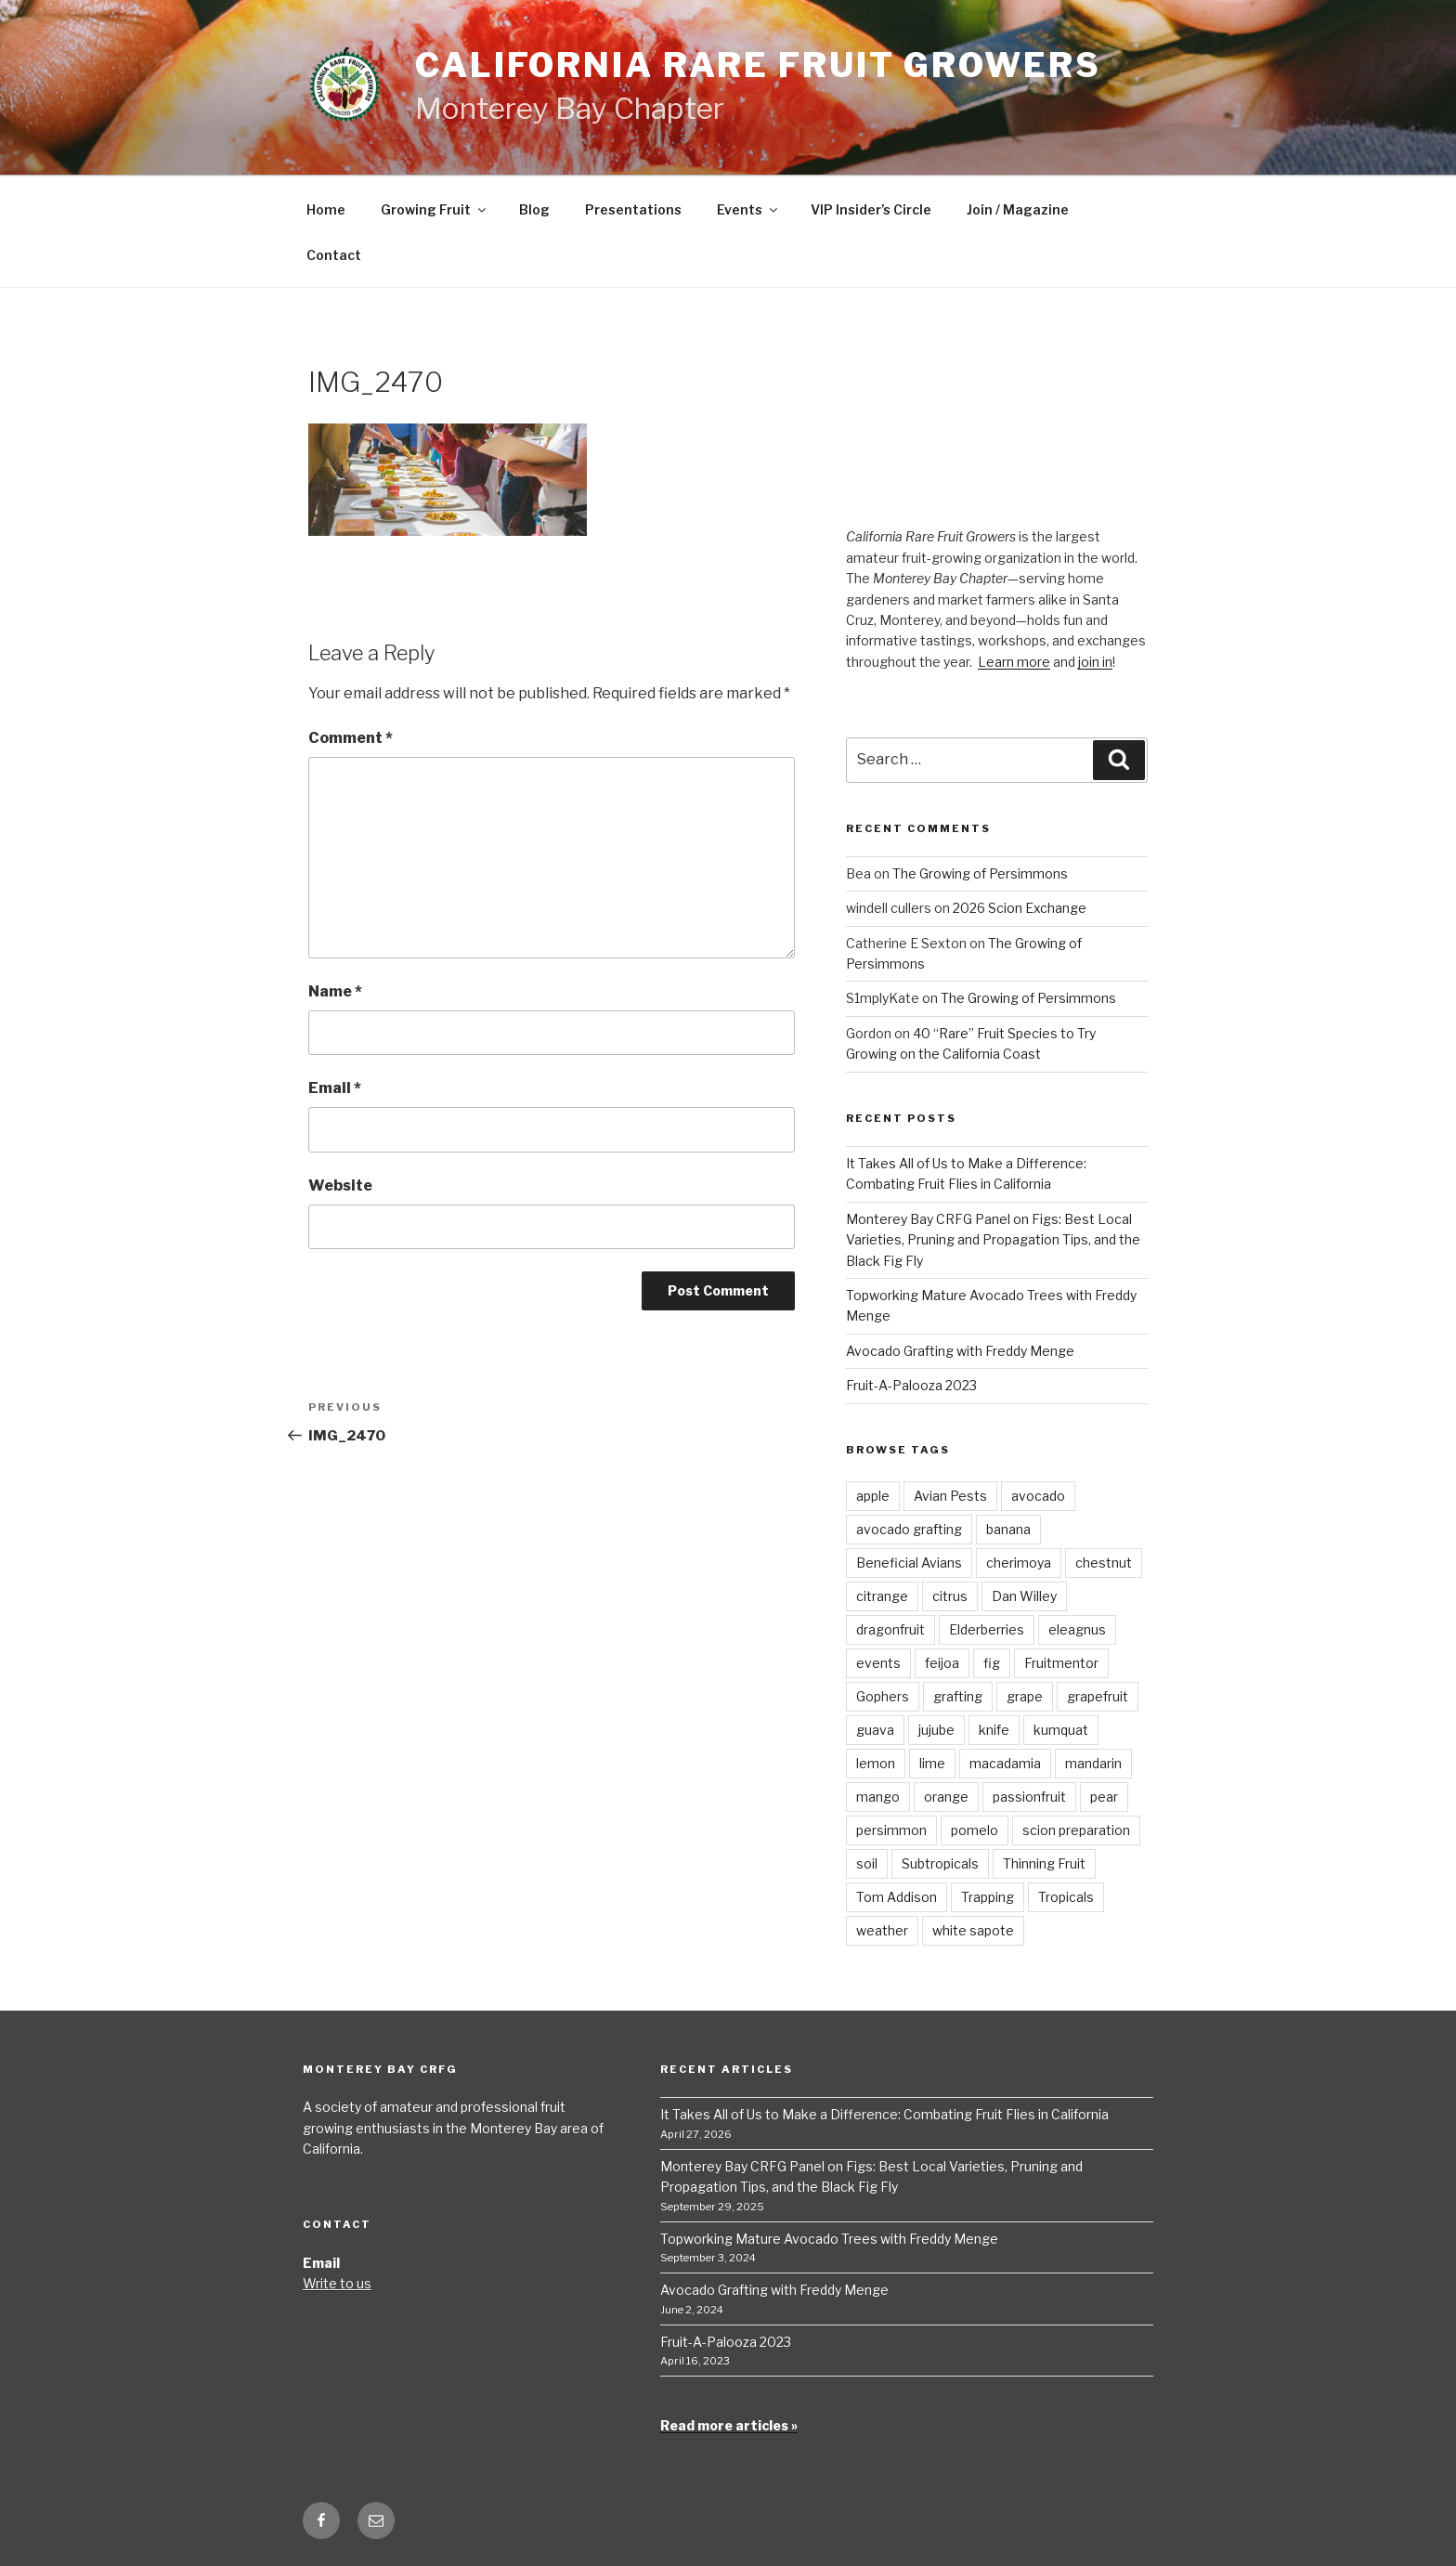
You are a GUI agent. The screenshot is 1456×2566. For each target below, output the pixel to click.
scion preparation (1076, 1830)
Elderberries (986, 1629)
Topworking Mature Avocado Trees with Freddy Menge (829, 2239)
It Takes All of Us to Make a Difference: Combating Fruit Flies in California (884, 2114)
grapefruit (1097, 1696)
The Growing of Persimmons (980, 873)
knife (994, 1730)
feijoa (942, 1663)
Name (335, 991)
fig (991, 1663)
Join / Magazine (1018, 209)
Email (334, 1088)
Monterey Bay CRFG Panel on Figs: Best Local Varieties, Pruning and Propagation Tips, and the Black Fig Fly (993, 1240)
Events (748, 209)
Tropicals (1066, 1897)
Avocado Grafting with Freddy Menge (960, 1351)
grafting (957, 1696)
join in (1095, 662)
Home (325, 209)
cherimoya (1018, 1562)
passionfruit (1029, 1796)
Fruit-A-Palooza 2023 (911, 1385)
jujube (936, 1730)
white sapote (973, 1930)
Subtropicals (940, 1863)
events (878, 1663)
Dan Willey (1024, 1596)
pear (1104, 1796)
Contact (333, 255)
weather (882, 1930)
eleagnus (1077, 1629)
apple (873, 1496)
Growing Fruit (434, 209)
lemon (875, 1763)
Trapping (987, 1897)
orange (946, 1796)
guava (875, 1730)
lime (932, 1763)
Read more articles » (729, 2425)
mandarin (1093, 1763)
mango (878, 1796)
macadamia (1005, 1763)
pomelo (974, 1830)
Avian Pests (950, 1496)
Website (340, 1185)
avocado (1038, 1496)
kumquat (1061, 1730)
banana (1008, 1529)
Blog (534, 209)
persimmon (891, 1830)
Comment (350, 738)
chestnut (1103, 1562)
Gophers (882, 1696)
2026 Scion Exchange (1019, 908)
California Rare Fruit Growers (758, 65)
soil (867, 1863)
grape (1025, 1696)
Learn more (1014, 662)
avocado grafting (909, 1529)
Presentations (633, 209)
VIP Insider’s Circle (871, 209)
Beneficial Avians (909, 1562)
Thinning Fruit (1044, 1863)
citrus (950, 1596)
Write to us (337, 2283)
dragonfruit (890, 1629)
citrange (882, 1596)
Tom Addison (896, 1897)
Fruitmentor (1061, 1663)
